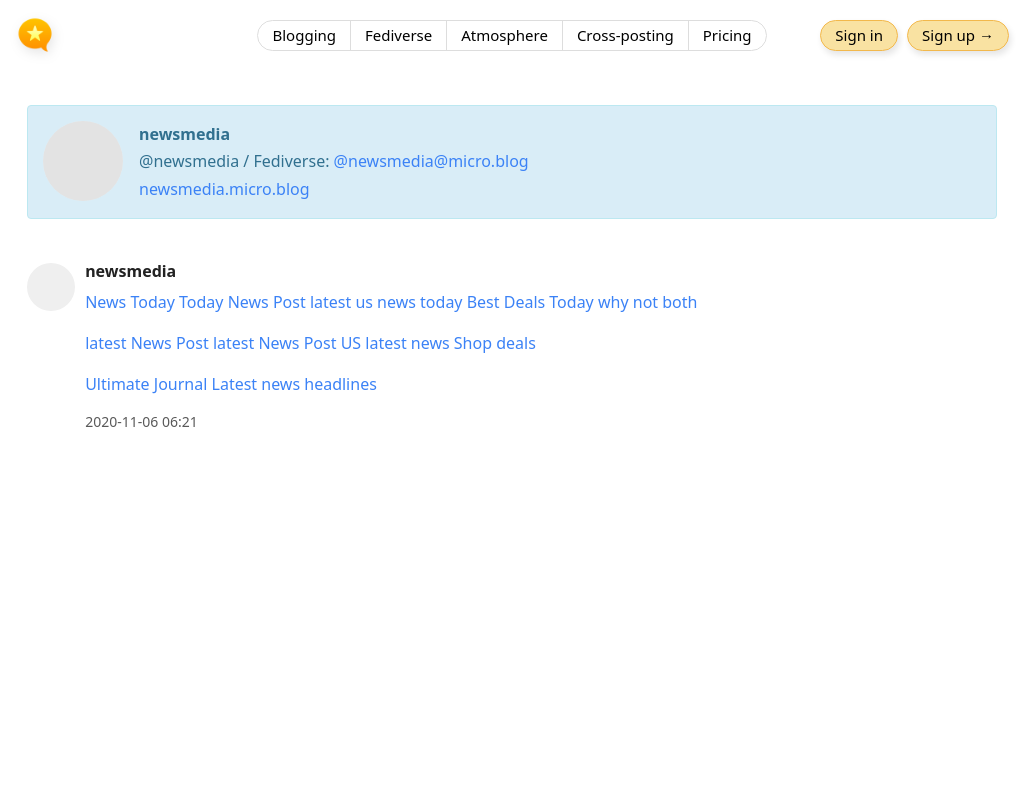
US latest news (395, 343)
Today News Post (242, 302)
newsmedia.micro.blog (224, 189)
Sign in (859, 35)
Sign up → (958, 35)
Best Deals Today (530, 302)
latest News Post (147, 343)
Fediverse (398, 35)
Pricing (727, 35)
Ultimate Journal (146, 384)
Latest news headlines (294, 384)
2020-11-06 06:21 (141, 421)
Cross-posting (625, 35)
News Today (130, 302)
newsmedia (130, 271)
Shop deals (495, 343)
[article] (512, 346)
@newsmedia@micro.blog (431, 161)
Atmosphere (504, 35)
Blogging (304, 35)
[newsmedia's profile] (51, 286)
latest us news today (386, 302)
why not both (647, 302)
